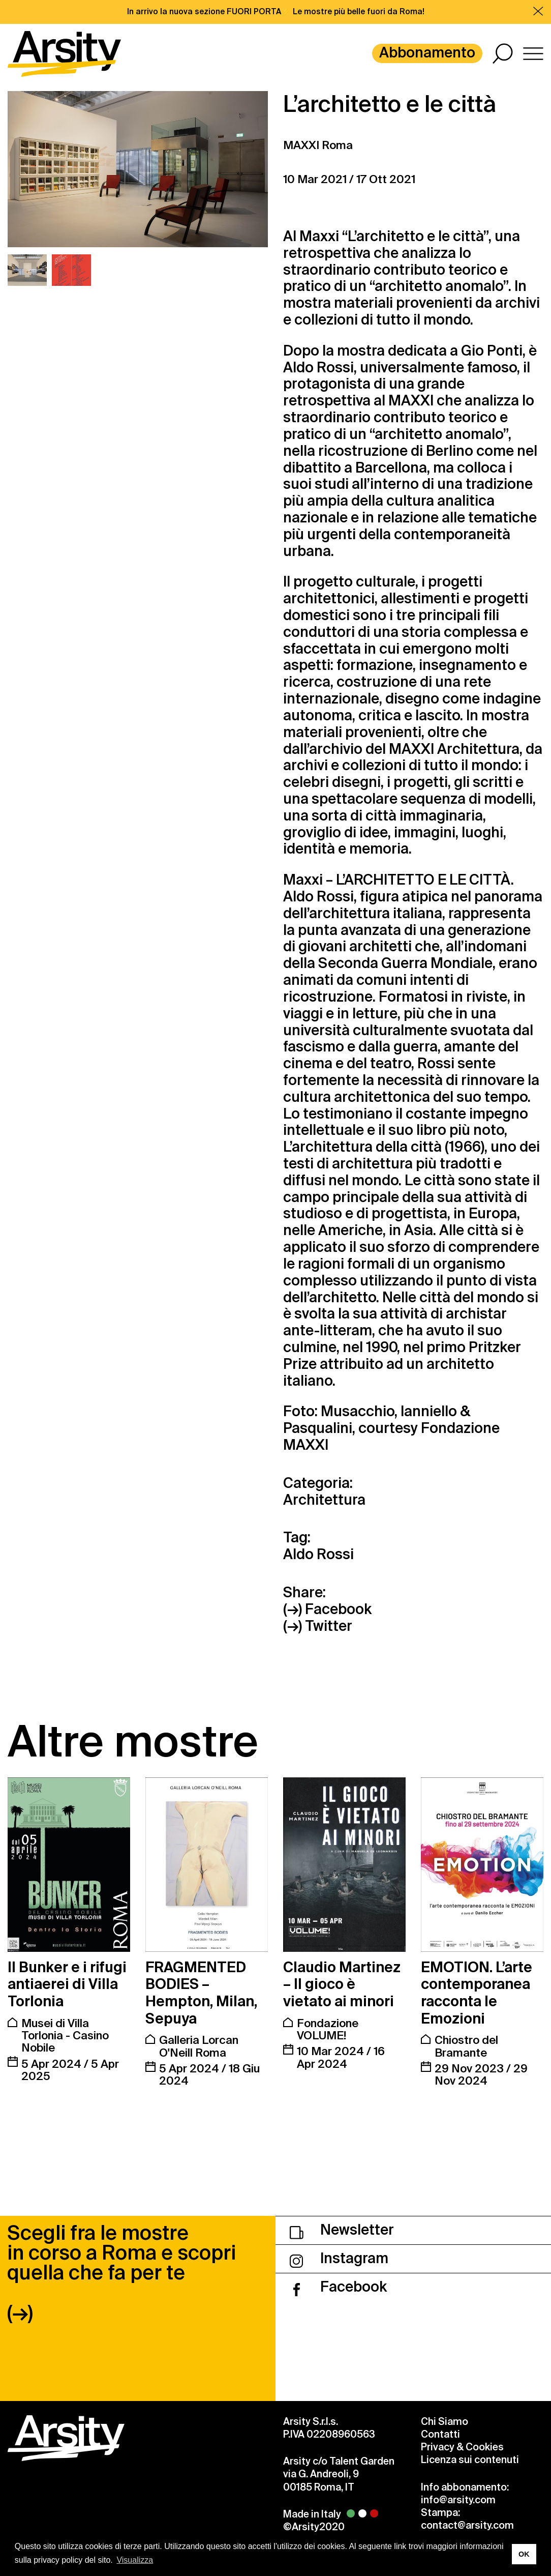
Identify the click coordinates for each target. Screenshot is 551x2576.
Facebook (338, 2286)
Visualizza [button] (134, 2560)
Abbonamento (427, 52)
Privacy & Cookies (462, 2447)
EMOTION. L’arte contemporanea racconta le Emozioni (476, 1993)
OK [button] (524, 2554)
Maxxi (319, 236)
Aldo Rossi (318, 367)
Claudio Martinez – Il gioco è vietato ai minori (342, 1984)
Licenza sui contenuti (470, 2459)
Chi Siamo (444, 2421)
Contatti (440, 2434)
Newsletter (342, 2229)
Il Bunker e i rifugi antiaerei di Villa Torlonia (67, 1984)
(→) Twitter (317, 1626)
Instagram (339, 2258)
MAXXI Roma (318, 145)
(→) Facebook (327, 1609)
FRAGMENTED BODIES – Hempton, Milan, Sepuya (201, 1993)
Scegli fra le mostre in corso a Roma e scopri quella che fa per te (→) (121, 2273)
